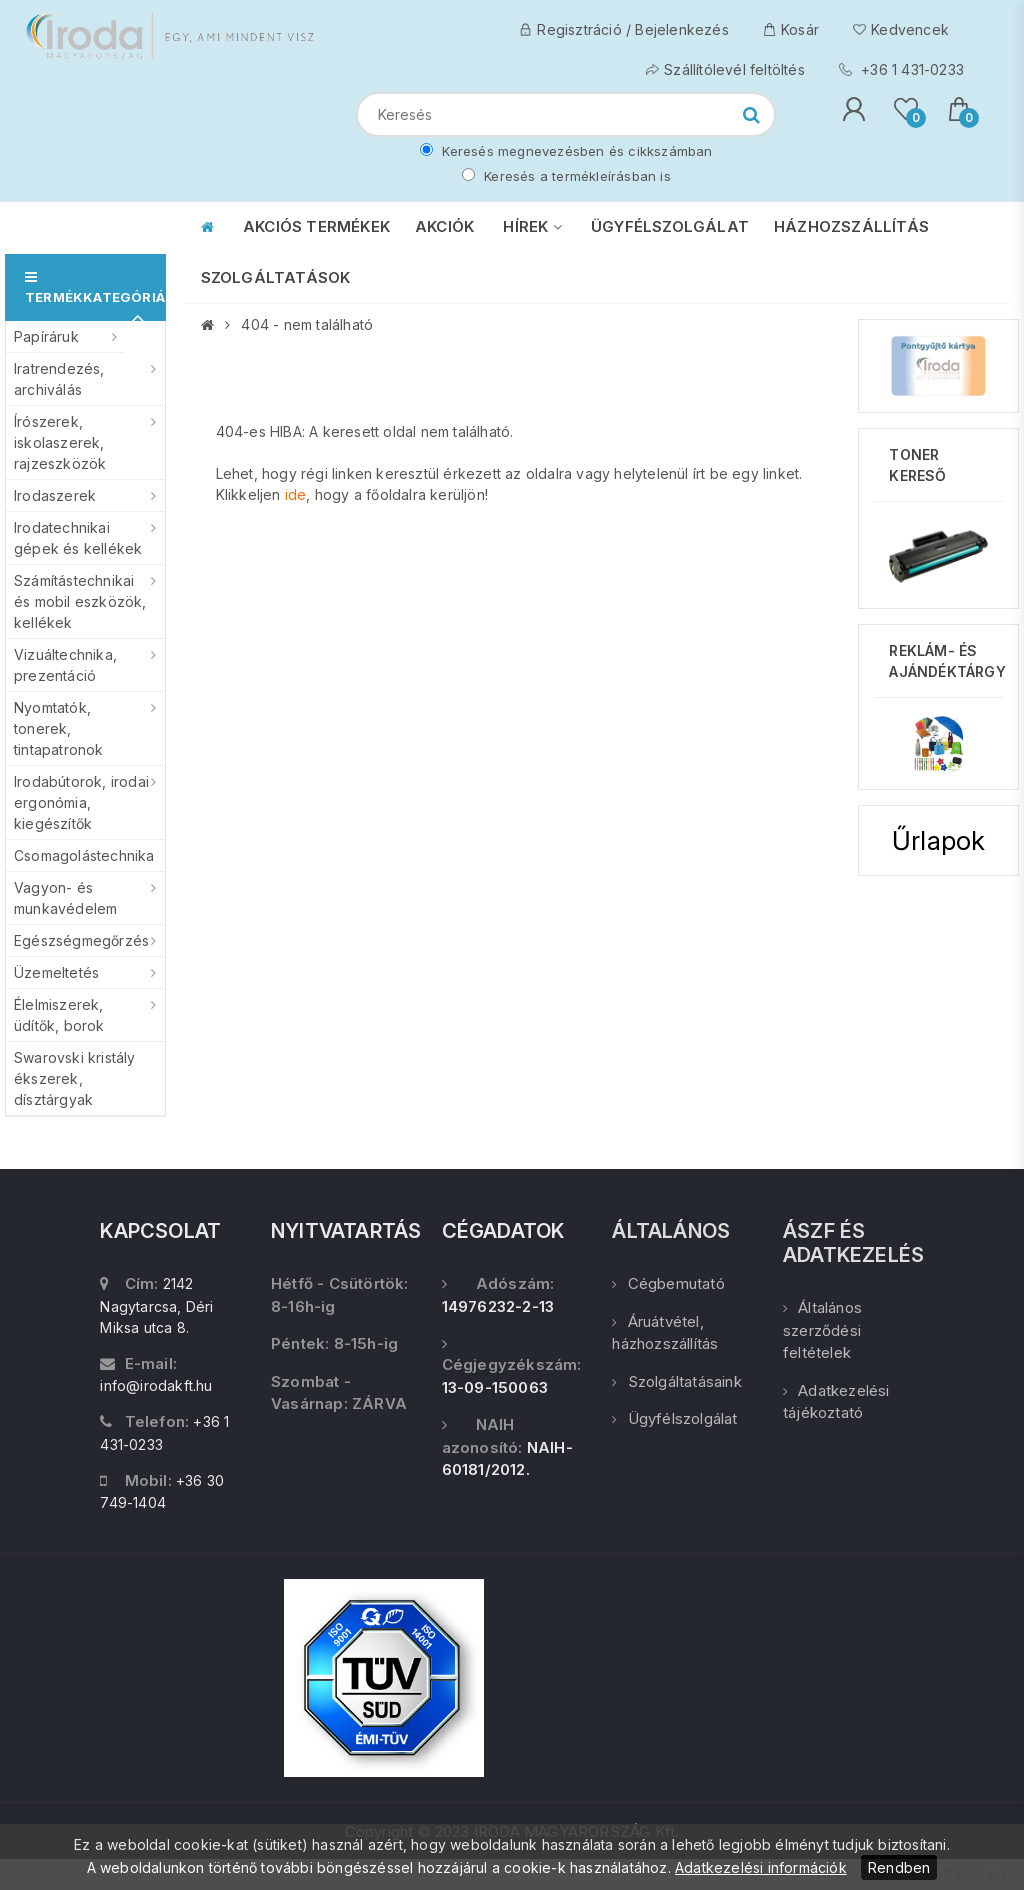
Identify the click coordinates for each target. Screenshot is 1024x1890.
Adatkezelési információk (761, 1867)
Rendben (899, 1867)
